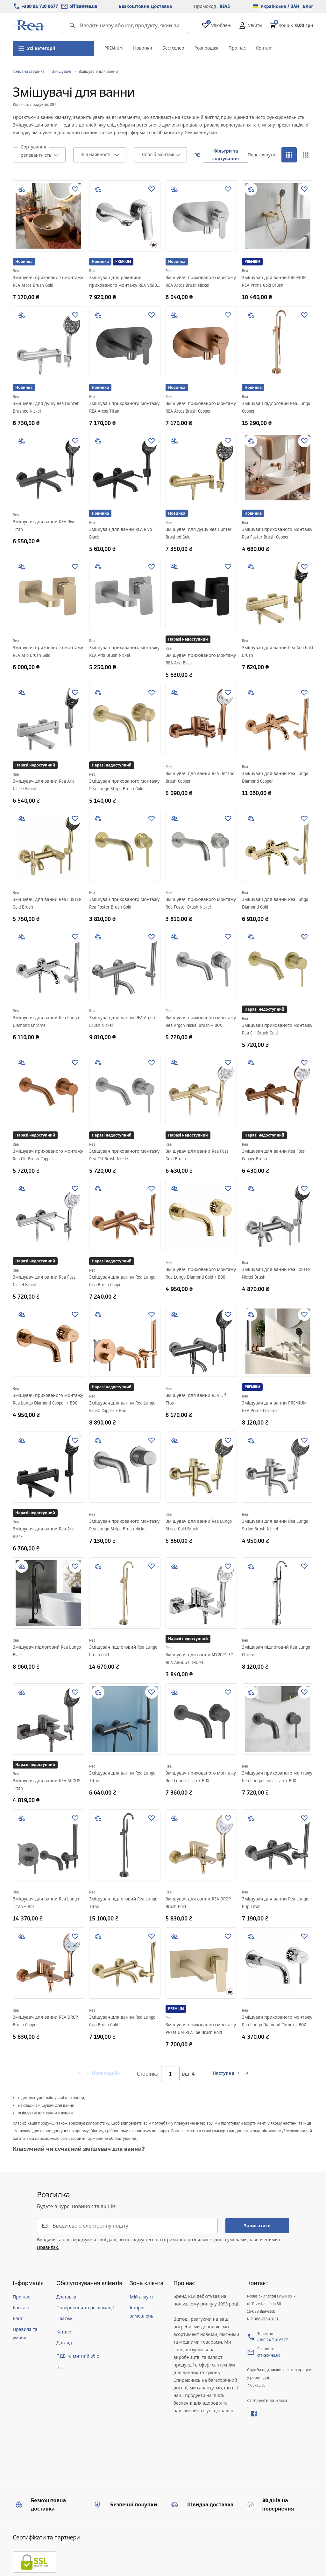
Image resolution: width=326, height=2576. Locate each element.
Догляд (64, 2343)
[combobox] (39, 154)
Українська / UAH (276, 6)
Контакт (264, 48)
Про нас (237, 48)
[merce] (89, 2556)
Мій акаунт (141, 2297)
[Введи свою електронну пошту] (131, 2225)
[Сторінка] (170, 2073)
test (60, 2367)
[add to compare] (21, 189)
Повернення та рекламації (85, 2308)
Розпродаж (206, 48)
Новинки (142, 48)
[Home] (30, 25)
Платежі (65, 2318)
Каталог (64, 2332)
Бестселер (173, 48)
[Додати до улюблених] (75, 189)
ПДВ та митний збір (77, 2356)
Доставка (66, 2297)
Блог (308, 6)
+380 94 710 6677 (40, 6)
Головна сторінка (29, 71)
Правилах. (48, 2247)
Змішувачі (61, 71)
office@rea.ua (83, 6)
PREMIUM (113, 48)
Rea (16, 270)
